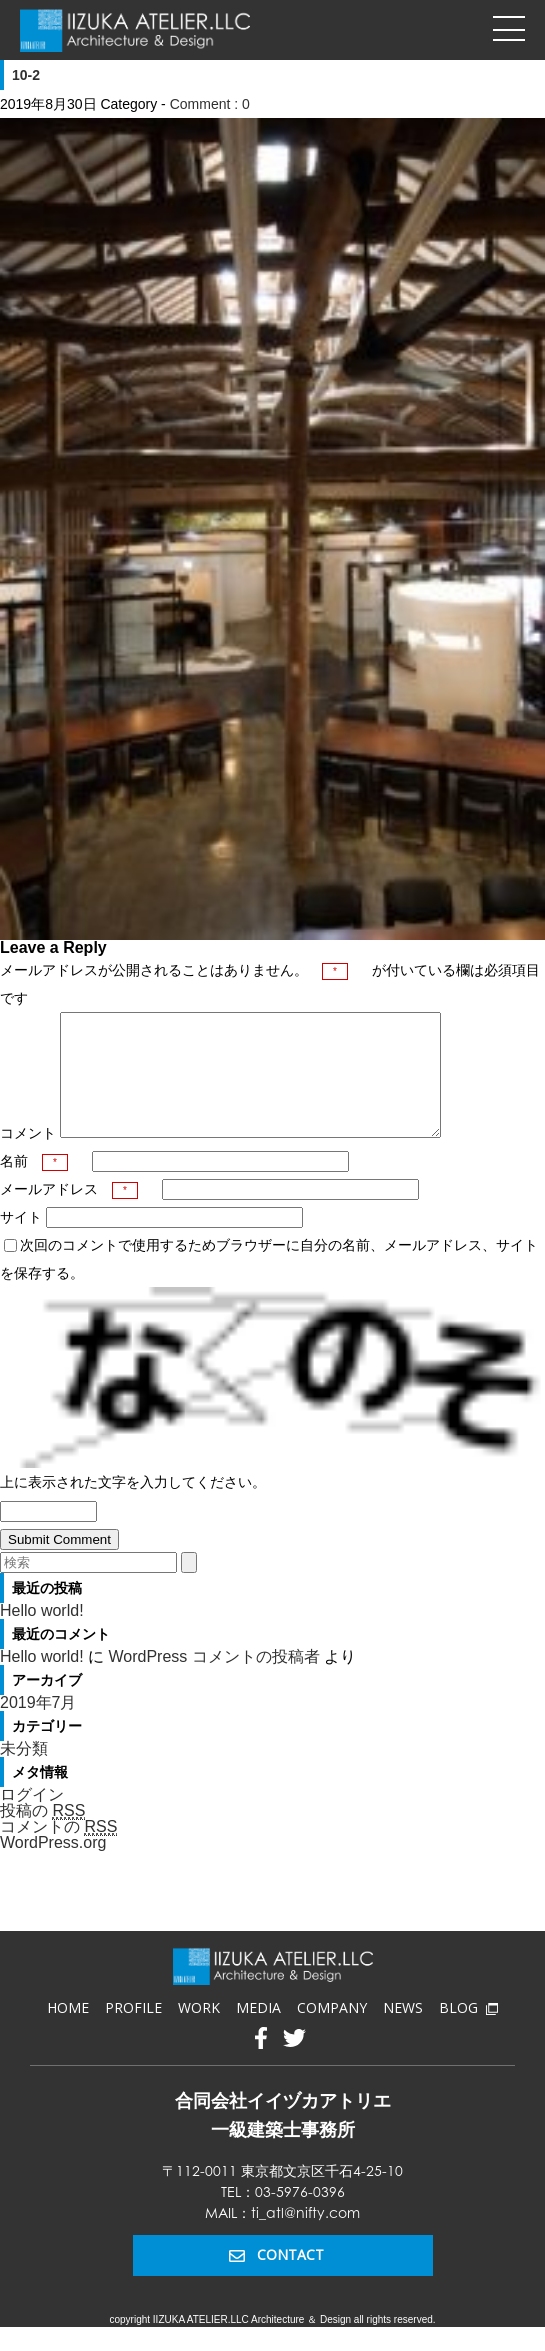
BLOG (468, 2031)
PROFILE (133, 2031)
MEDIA (258, 2031)
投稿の (42, 1835)
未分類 (24, 1772)
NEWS (403, 2031)
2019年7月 (38, 1726)
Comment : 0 (210, 104)
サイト (21, 1241)
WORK (199, 2031)
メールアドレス (69, 1213)
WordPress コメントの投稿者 (213, 1680)
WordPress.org (53, 1866)
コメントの (58, 1851)
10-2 (26, 75)
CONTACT (276, 2278)
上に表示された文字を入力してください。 (133, 1506)
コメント (28, 1157)
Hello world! (42, 1634)
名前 (34, 1185)
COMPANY (332, 2031)
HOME (68, 2031)
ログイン (32, 1818)
